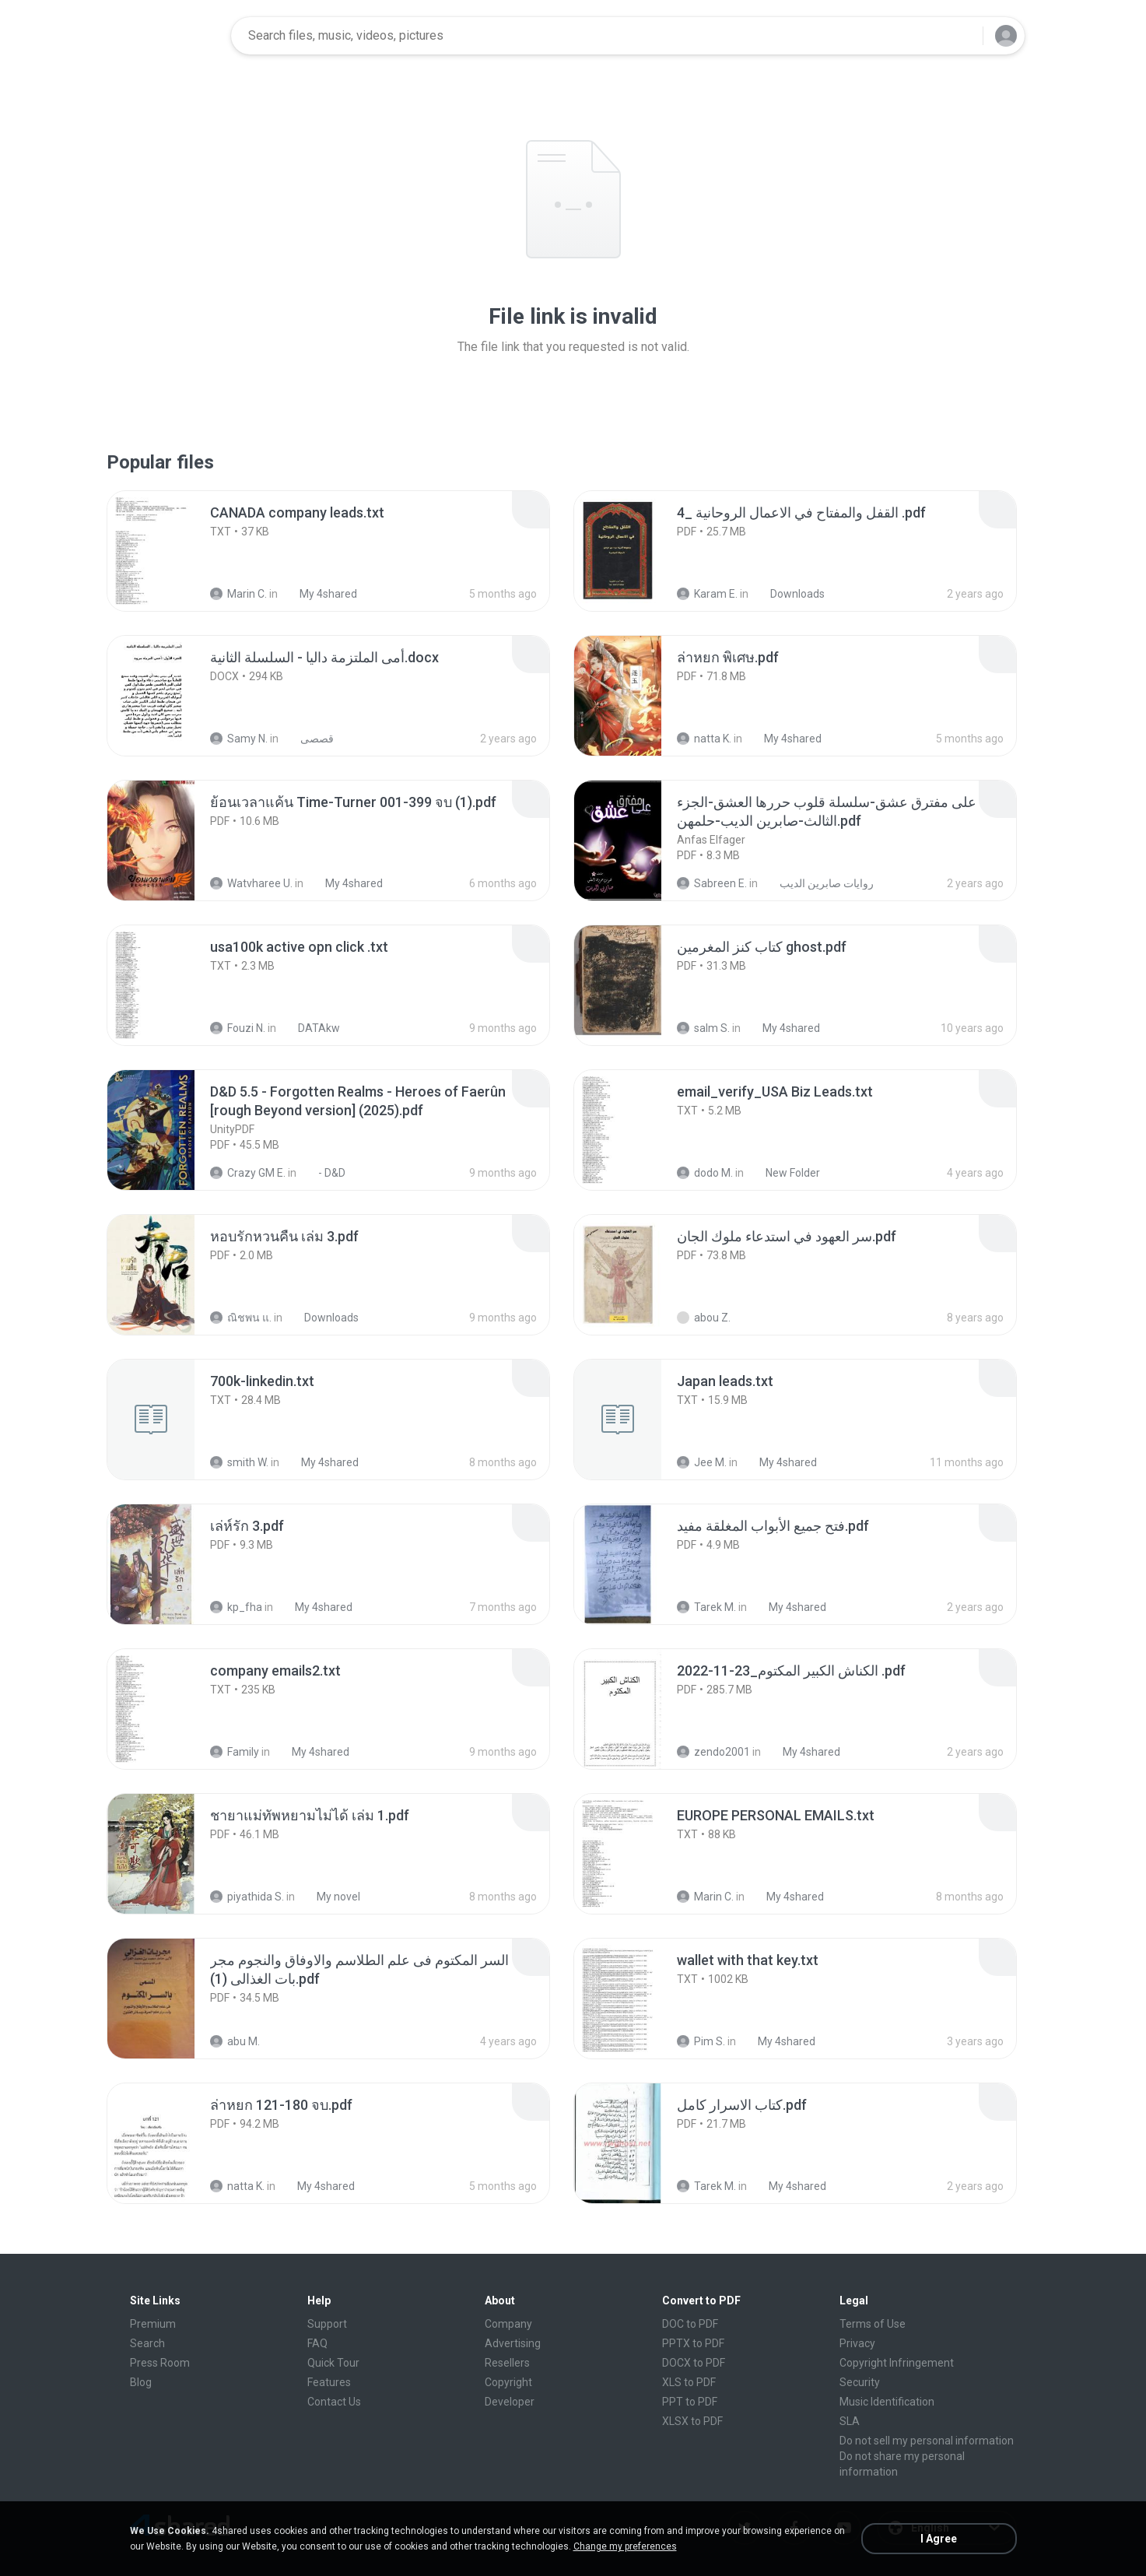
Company (508, 2324)
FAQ (317, 2343)
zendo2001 (713, 1752)
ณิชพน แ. (241, 1317)
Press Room (160, 2363)
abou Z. (704, 1317)
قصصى (308, 738)
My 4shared (319, 594)
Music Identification (886, 2401)
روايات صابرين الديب (818, 883)
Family (234, 1752)
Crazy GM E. (248, 1173)
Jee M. (702, 1462)
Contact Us (334, 2401)
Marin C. (238, 594)
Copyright (508, 2382)
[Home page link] (169, 36)
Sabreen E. (712, 883)
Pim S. (701, 2041)
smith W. (239, 1462)
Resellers (507, 2363)
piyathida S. (247, 1896)
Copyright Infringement (896, 2363)
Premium (153, 2324)
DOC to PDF (690, 2324)
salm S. (703, 1028)
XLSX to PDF (692, 2421)
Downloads (789, 594)
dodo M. (705, 1173)
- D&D (323, 1173)
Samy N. (239, 738)
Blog (141, 2382)
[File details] (168, 551)
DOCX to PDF (693, 2363)
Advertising (513, 2343)
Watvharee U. (251, 883)
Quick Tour (333, 2363)
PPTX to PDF (693, 2343)
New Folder (784, 1173)
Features (329, 2382)
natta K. (704, 738)
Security (859, 2382)
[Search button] (961, 35)
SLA (849, 2421)
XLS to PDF (689, 2382)
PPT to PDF (689, 2401)
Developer (509, 2401)
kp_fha (236, 1607)
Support (327, 2324)
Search (147, 2343)
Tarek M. (706, 1607)
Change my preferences (625, 2546)
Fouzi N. (237, 1028)
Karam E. (707, 594)
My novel (330, 1896)
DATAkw (310, 1028)
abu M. (235, 2041)
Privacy (857, 2343)
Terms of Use (872, 2324)
